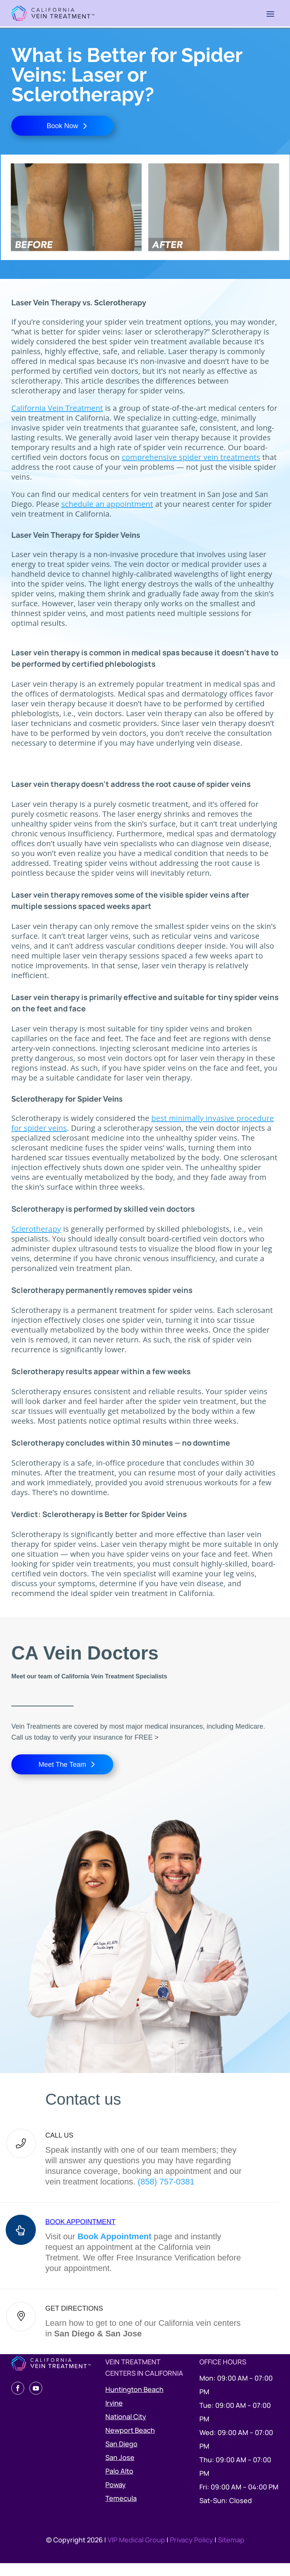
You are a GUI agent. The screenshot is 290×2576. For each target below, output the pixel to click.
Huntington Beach (134, 2402)
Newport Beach (130, 2443)
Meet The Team (62, 1774)
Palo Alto (119, 2483)
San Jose (119, 2470)
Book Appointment (114, 2249)
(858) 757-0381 (166, 2194)
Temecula (121, 2511)
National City (125, 2429)
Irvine (114, 2415)
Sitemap (231, 2552)
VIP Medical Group (137, 2552)
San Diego (121, 2456)
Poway (115, 2497)
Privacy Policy (192, 2552)
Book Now (62, 129)
